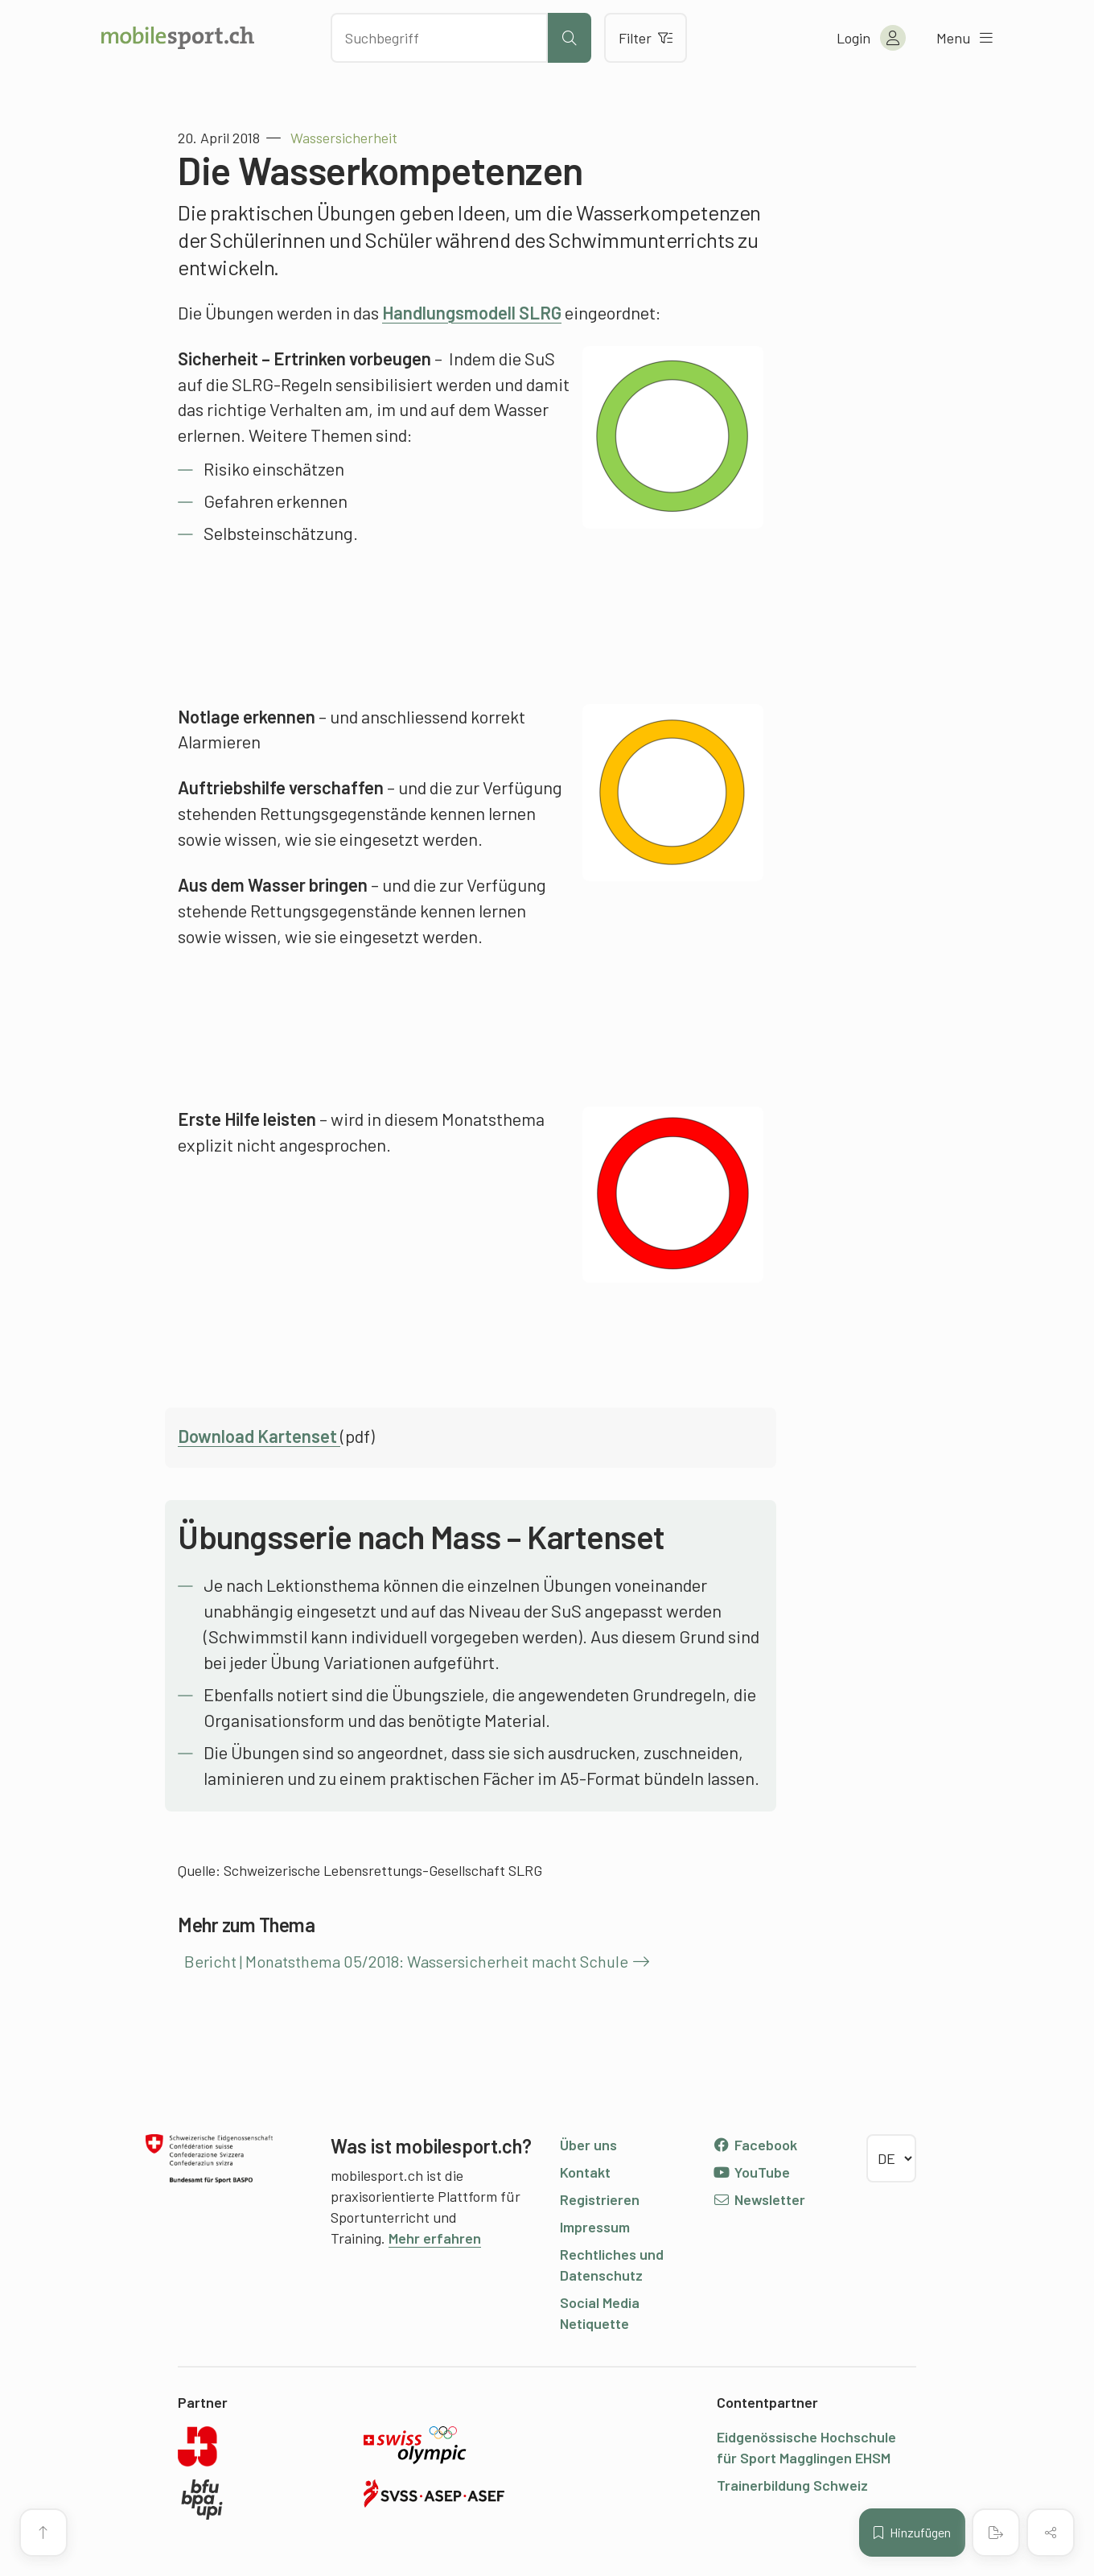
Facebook (755, 2145)
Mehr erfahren (435, 2238)
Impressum (595, 2227)
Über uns (588, 2145)
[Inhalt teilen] (1050, 2532)
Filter (645, 38)
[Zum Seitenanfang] (43, 2532)
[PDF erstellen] (996, 2532)
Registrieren (600, 2199)
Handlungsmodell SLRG (471, 312)
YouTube (751, 2172)
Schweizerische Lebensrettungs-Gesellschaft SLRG (383, 1870)
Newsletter (759, 2199)
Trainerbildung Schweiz (792, 2485)
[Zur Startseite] (177, 38)
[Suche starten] (569, 38)
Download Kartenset (259, 1435)
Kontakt (585, 2172)
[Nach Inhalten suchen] (439, 38)
